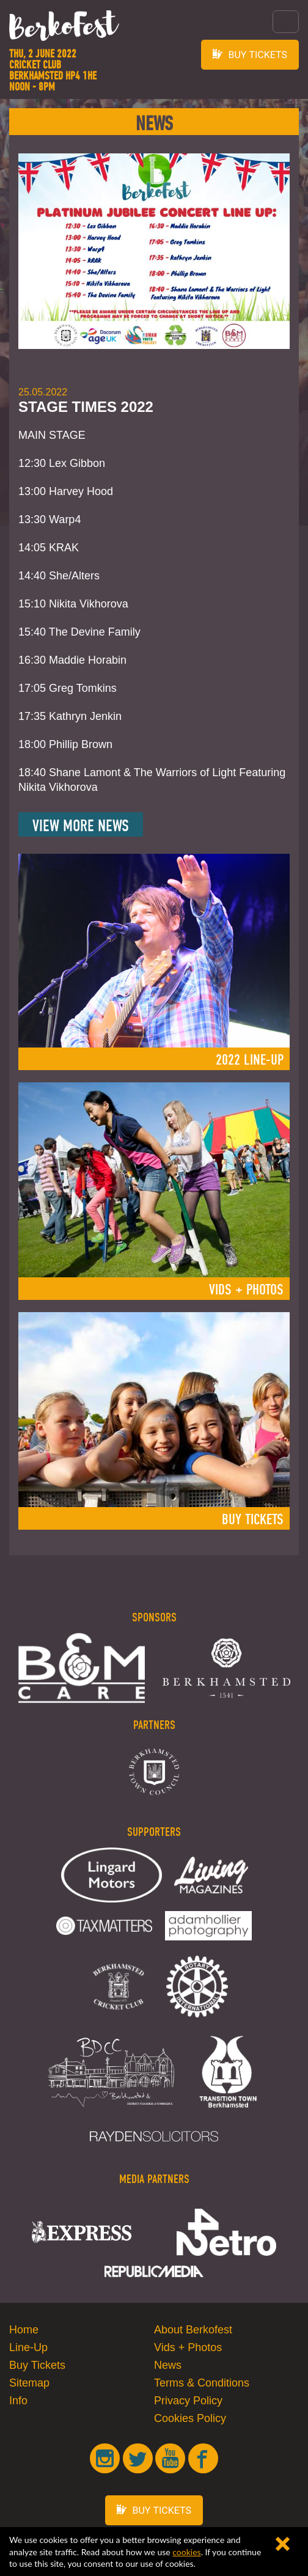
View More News (80, 825)
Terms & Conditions (201, 2383)
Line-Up (28, 2347)
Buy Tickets (37, 2365)
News (168, 2365)
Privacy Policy (188, 2400)
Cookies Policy (190, 2418)
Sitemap (29, 2383)
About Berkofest (193, 2330)
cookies (186, 2552)
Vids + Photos (188, 2347)
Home (23, 2330)
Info (18, 2400)
